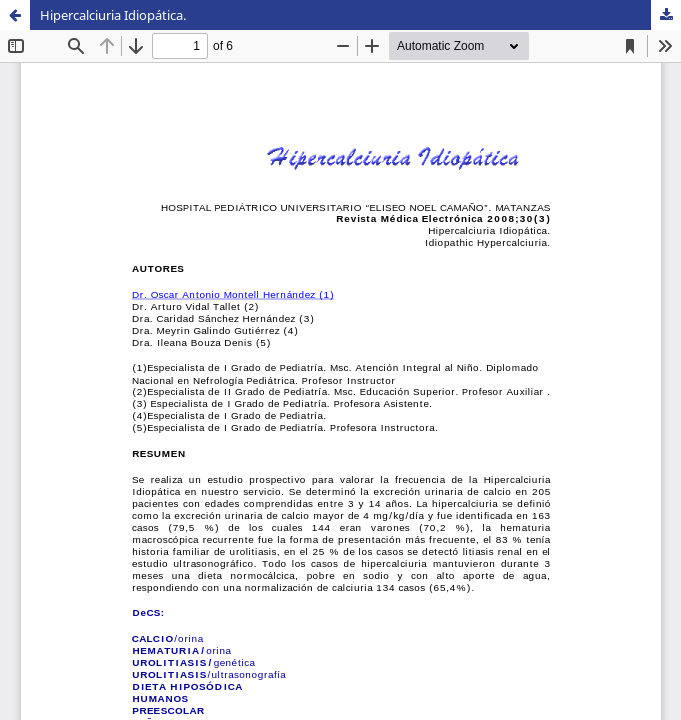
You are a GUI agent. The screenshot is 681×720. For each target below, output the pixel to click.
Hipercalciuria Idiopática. (113, 15)
